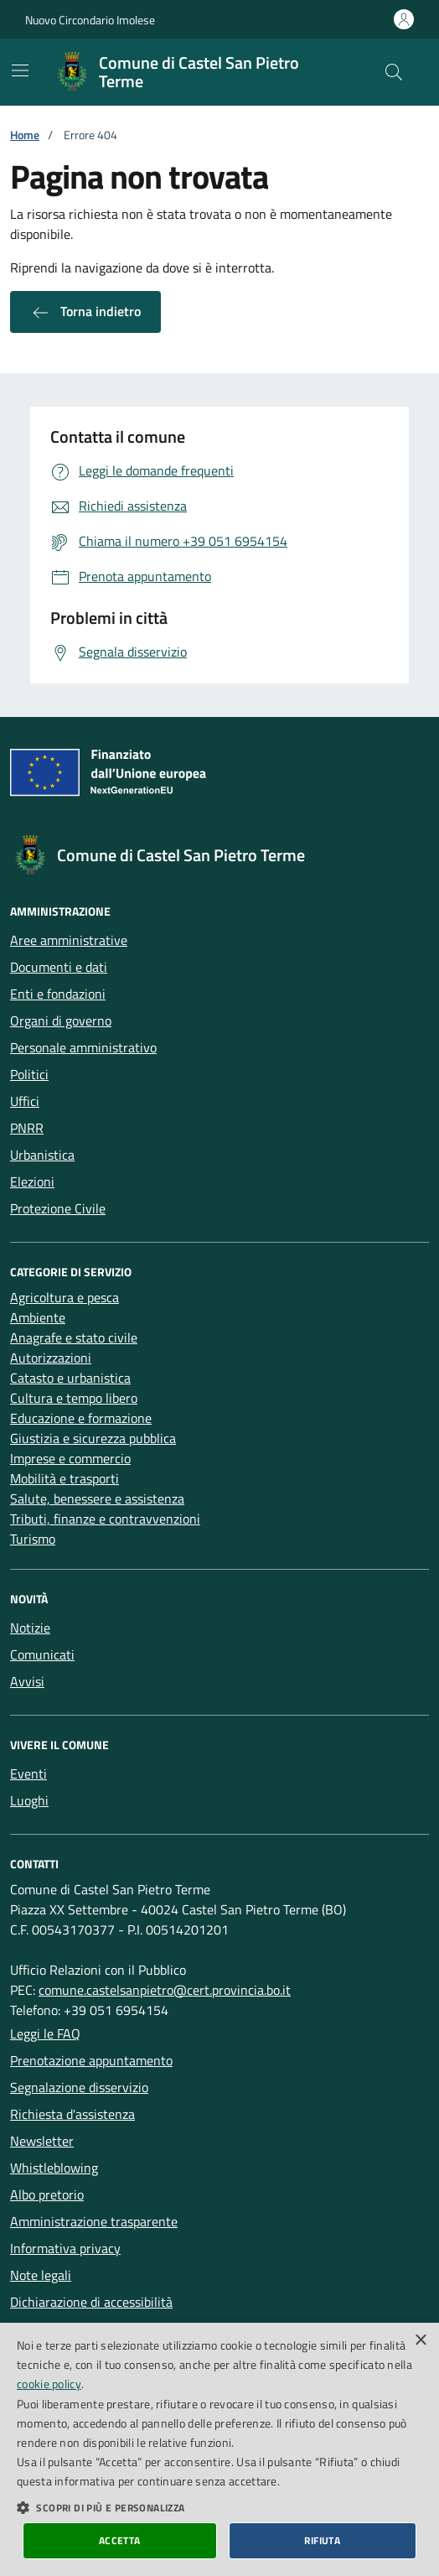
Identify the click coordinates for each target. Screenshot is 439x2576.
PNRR (27, 1128)
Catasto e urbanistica (70, 1378)
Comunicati (42, 1654)
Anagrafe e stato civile (73, 1337)
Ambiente (37, 1317)
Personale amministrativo (83, 1047)
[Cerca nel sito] (394, 72)
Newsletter (42, 2141)
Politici (29, 1074)
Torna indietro (85, 312)
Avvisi (27, 1681)
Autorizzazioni (50, 1358)
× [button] (420, 2340)
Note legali (40, 2275)
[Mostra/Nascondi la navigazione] (20, 70)
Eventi (28, 1773)
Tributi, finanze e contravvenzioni (105, 1519)
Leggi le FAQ (45, 2033)
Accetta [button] (120, 2540)
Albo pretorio (47, 2194)
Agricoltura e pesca (64, 1297)
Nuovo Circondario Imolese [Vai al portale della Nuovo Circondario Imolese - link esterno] (90, 20)
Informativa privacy (65, 2248)
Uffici (24, 1101)
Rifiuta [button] (322, 2540)
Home (24, 134)
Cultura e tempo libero (73, 1398)
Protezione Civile (58, 1208)
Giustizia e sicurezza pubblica (93, 1438)
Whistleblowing (54, 2168)
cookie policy (49, 2383)
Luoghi (29, 1800)
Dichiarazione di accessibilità (91, 2302)
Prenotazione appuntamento (91, 2060)
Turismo (32, 1539)
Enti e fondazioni (58, 994)
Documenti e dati (58, 967)
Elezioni (32, 1181)
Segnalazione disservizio (79, 2087)
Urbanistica (42, 1155)
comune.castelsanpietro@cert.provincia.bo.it (165, 1990)
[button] (219, 2507)
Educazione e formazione (81, 1418)
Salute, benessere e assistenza (97, 1498)
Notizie (30, 1628)
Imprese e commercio (70, 1458)
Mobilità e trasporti (64, 1478)
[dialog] (219, 2449)
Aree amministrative (68, 940)
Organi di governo (60, 1020)
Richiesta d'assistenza (72, 2114)
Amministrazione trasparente (94, 2221)
